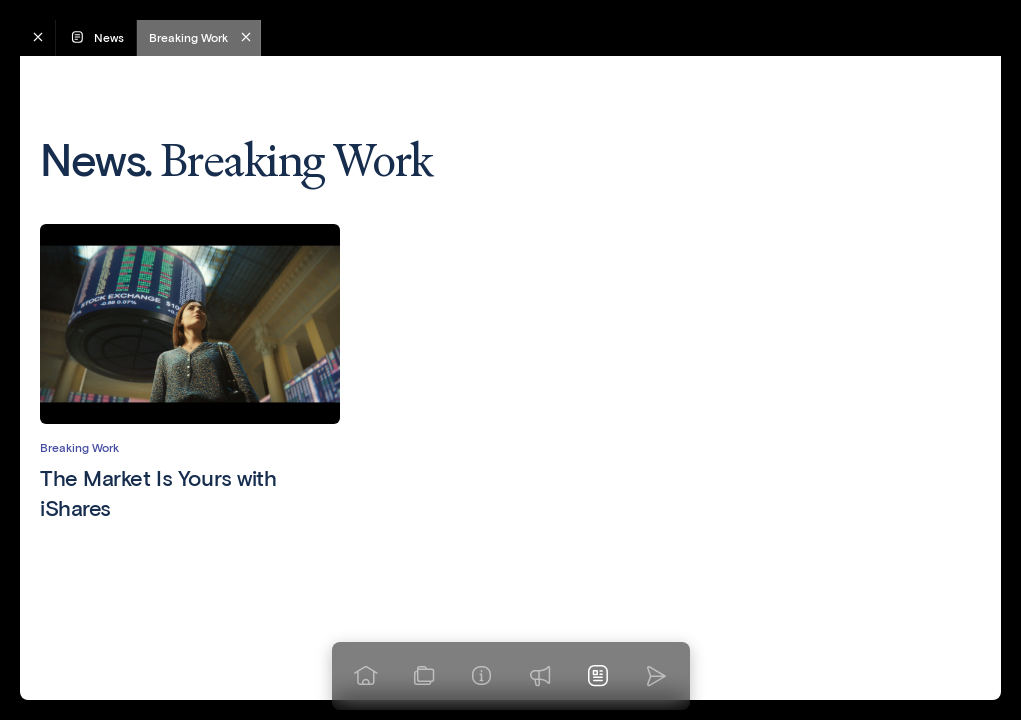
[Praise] (540, 676)
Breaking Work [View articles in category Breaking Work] (79, 447)
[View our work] (424, 676)
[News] (598, 676)
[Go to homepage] (366, 676)
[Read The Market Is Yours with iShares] (190, 493)
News (96, 37)
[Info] (482, 676)
